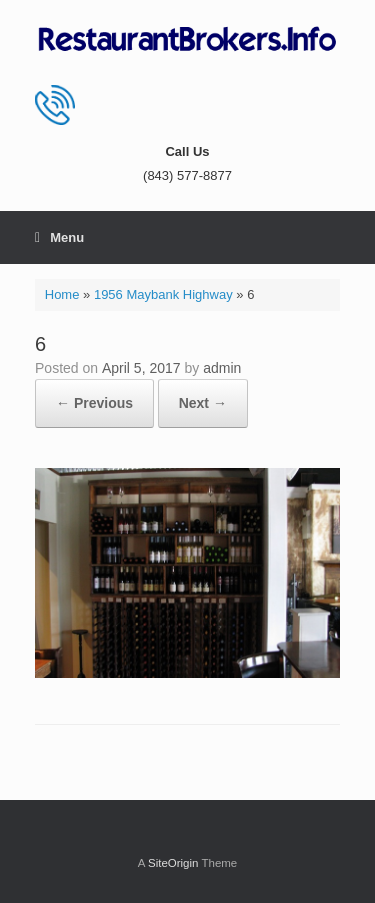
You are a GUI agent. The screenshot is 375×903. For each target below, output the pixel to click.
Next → (203, 403)
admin (222, 368)
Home (62, 294)
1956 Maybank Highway (163, 294)
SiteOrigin (173, 863)
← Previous (94, 403)
